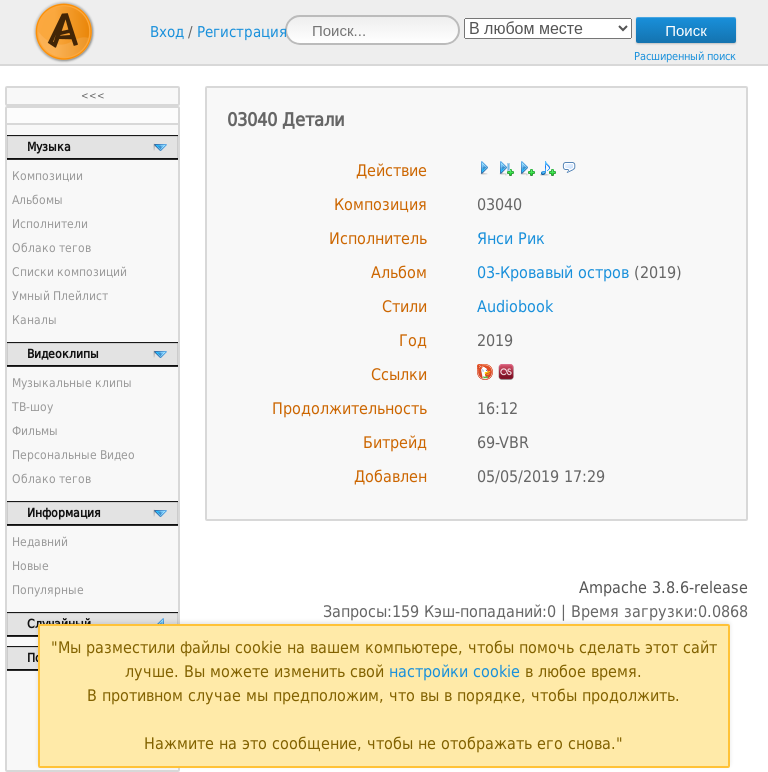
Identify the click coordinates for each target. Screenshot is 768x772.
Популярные (48, 590)
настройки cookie (454, 671)
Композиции (47, 176)
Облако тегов (51, 248)
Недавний (40, 542)
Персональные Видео (73, 455)
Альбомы (37, 200)
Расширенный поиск (685, 56)
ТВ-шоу (32, 407)
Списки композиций (69, 272)
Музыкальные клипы (72, 383)
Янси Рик (511, 238)
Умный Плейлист (60, 296)
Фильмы (35, 431)
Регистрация (242, 32)
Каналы (34, 320)
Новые (30, 566)
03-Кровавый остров (553, 272)
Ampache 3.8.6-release (663, 587)
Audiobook (515, 306)
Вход (167, 32)
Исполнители (50, 224)
